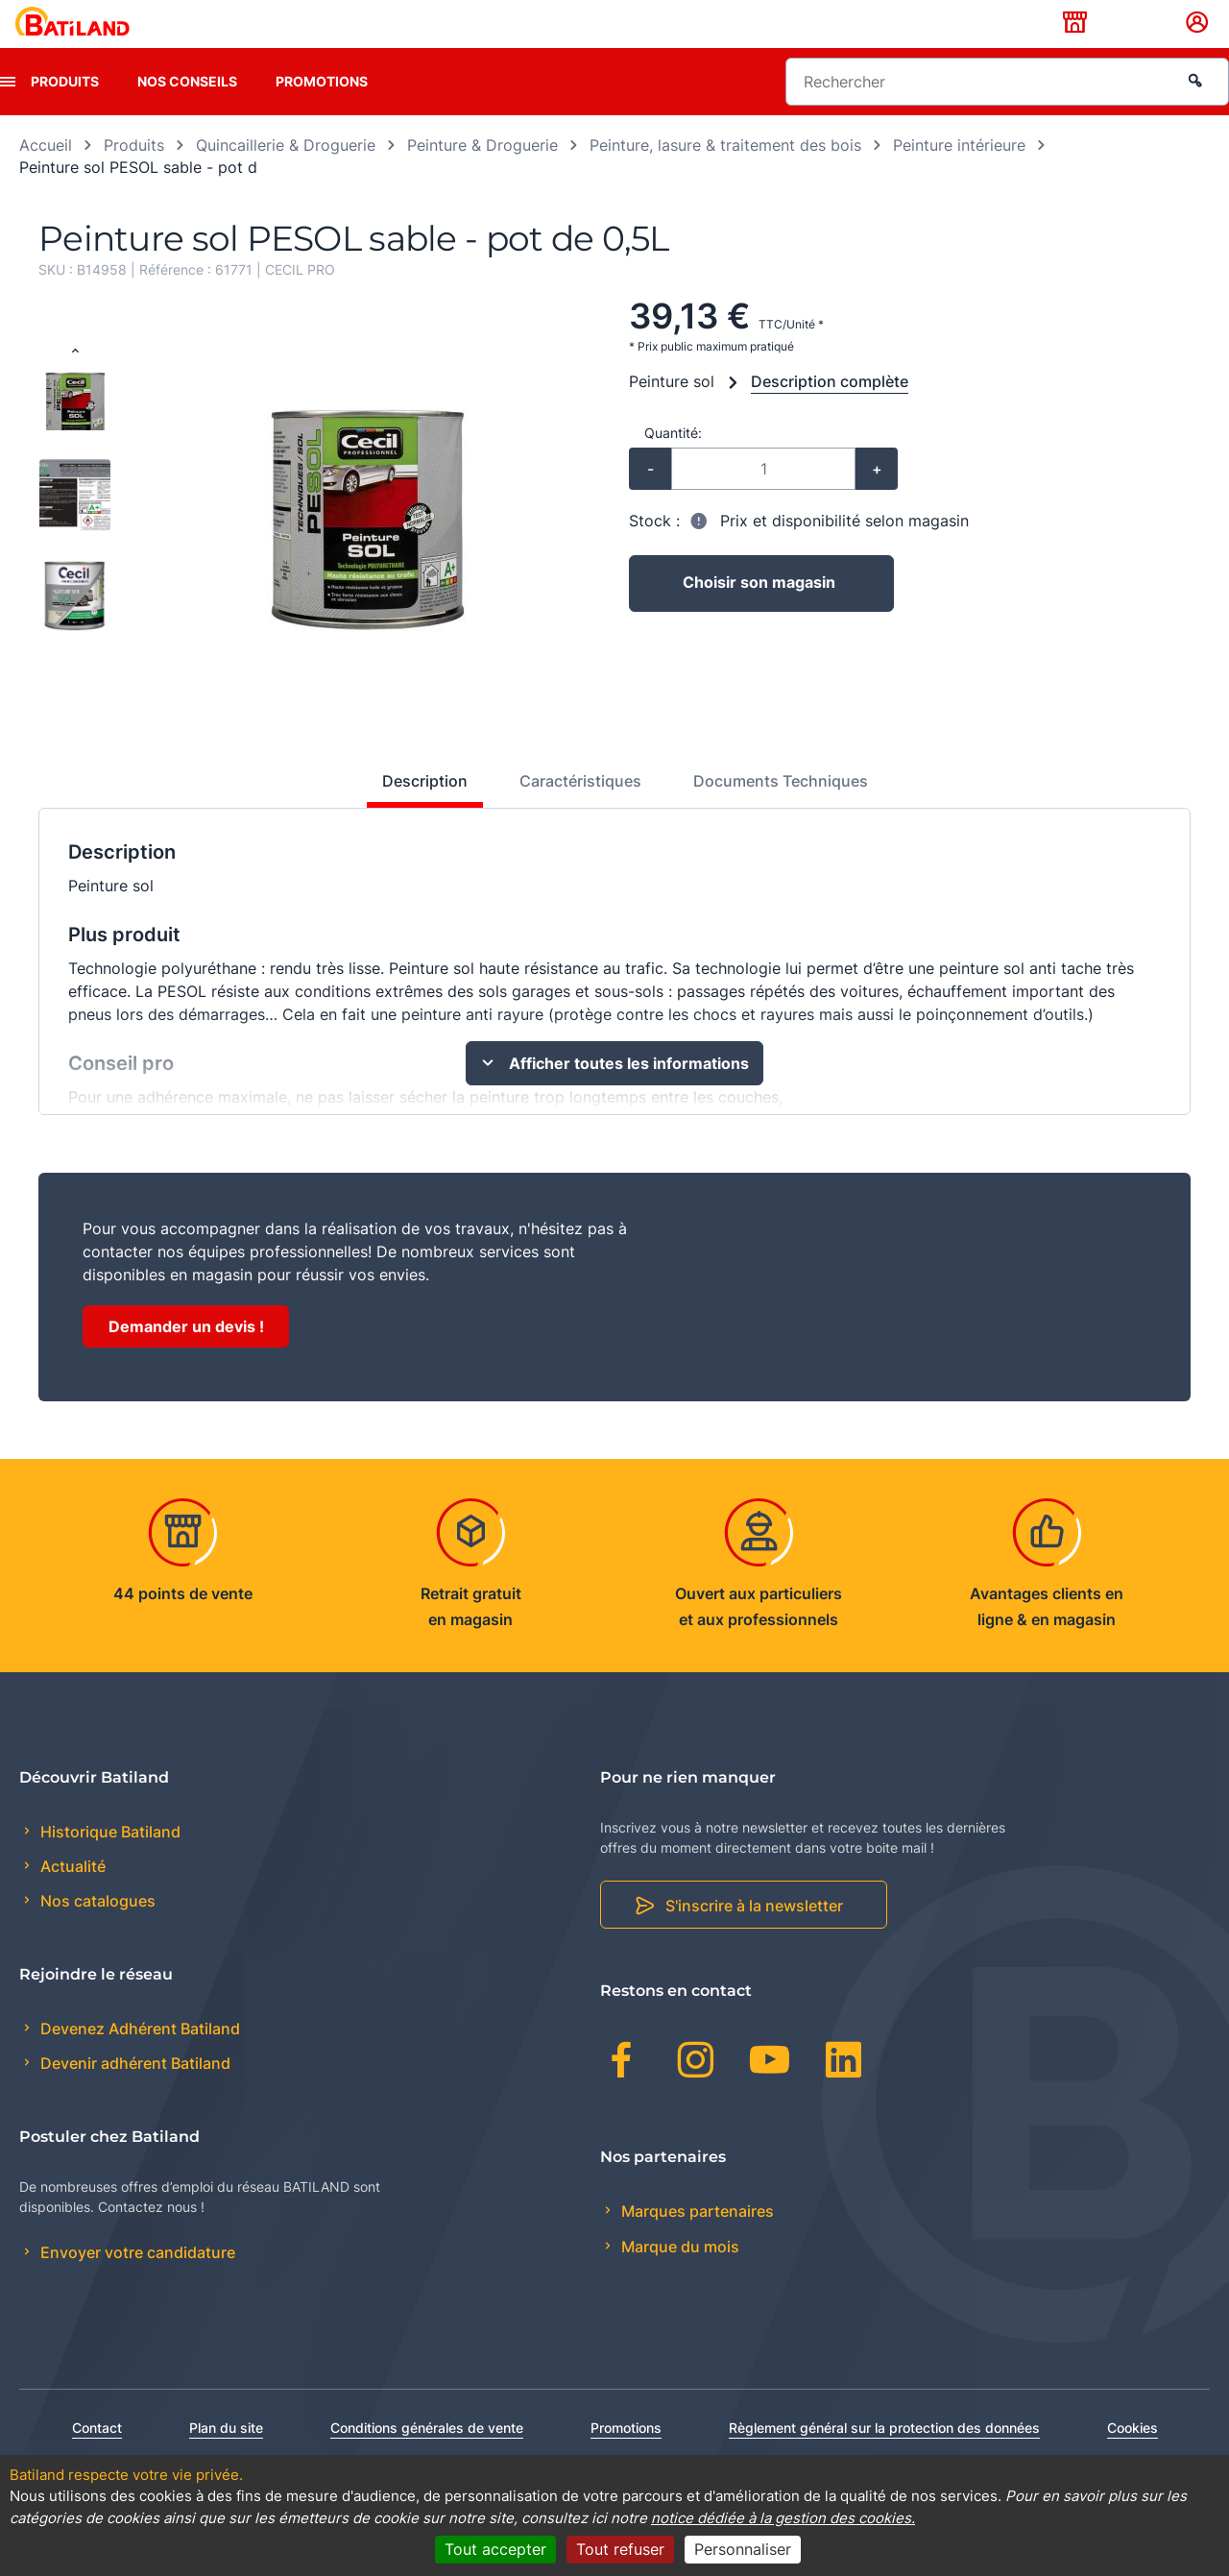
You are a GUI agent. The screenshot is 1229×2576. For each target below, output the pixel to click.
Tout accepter (495, 2549)
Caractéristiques (580, 810)
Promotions (322, 111)
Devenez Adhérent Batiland (138, 2058)
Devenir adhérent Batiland (133, 2092)
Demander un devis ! (186, 1356)
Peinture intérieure (959, 174)
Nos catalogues (96, 1931)
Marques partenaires (695, 2241)
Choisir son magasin (760, 613)
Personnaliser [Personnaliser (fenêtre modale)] (742, 2549)
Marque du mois (678, 2276)
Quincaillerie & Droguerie (285, 174)
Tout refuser (620, 2549)
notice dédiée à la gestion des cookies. (783, 2518)
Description (425, 810)
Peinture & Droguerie (482, 174)
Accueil (45, 174)
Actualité (71, 1896)
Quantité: (673, 462)
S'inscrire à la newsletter (754, 1936)
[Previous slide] (74, 382)
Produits (65, 111)
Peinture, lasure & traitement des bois (725, 174)
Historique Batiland (108, 1861)
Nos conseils (187, 111)
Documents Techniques (780, 810)
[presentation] (7, 111)
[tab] (414, 818)
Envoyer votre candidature (135, 2283)
